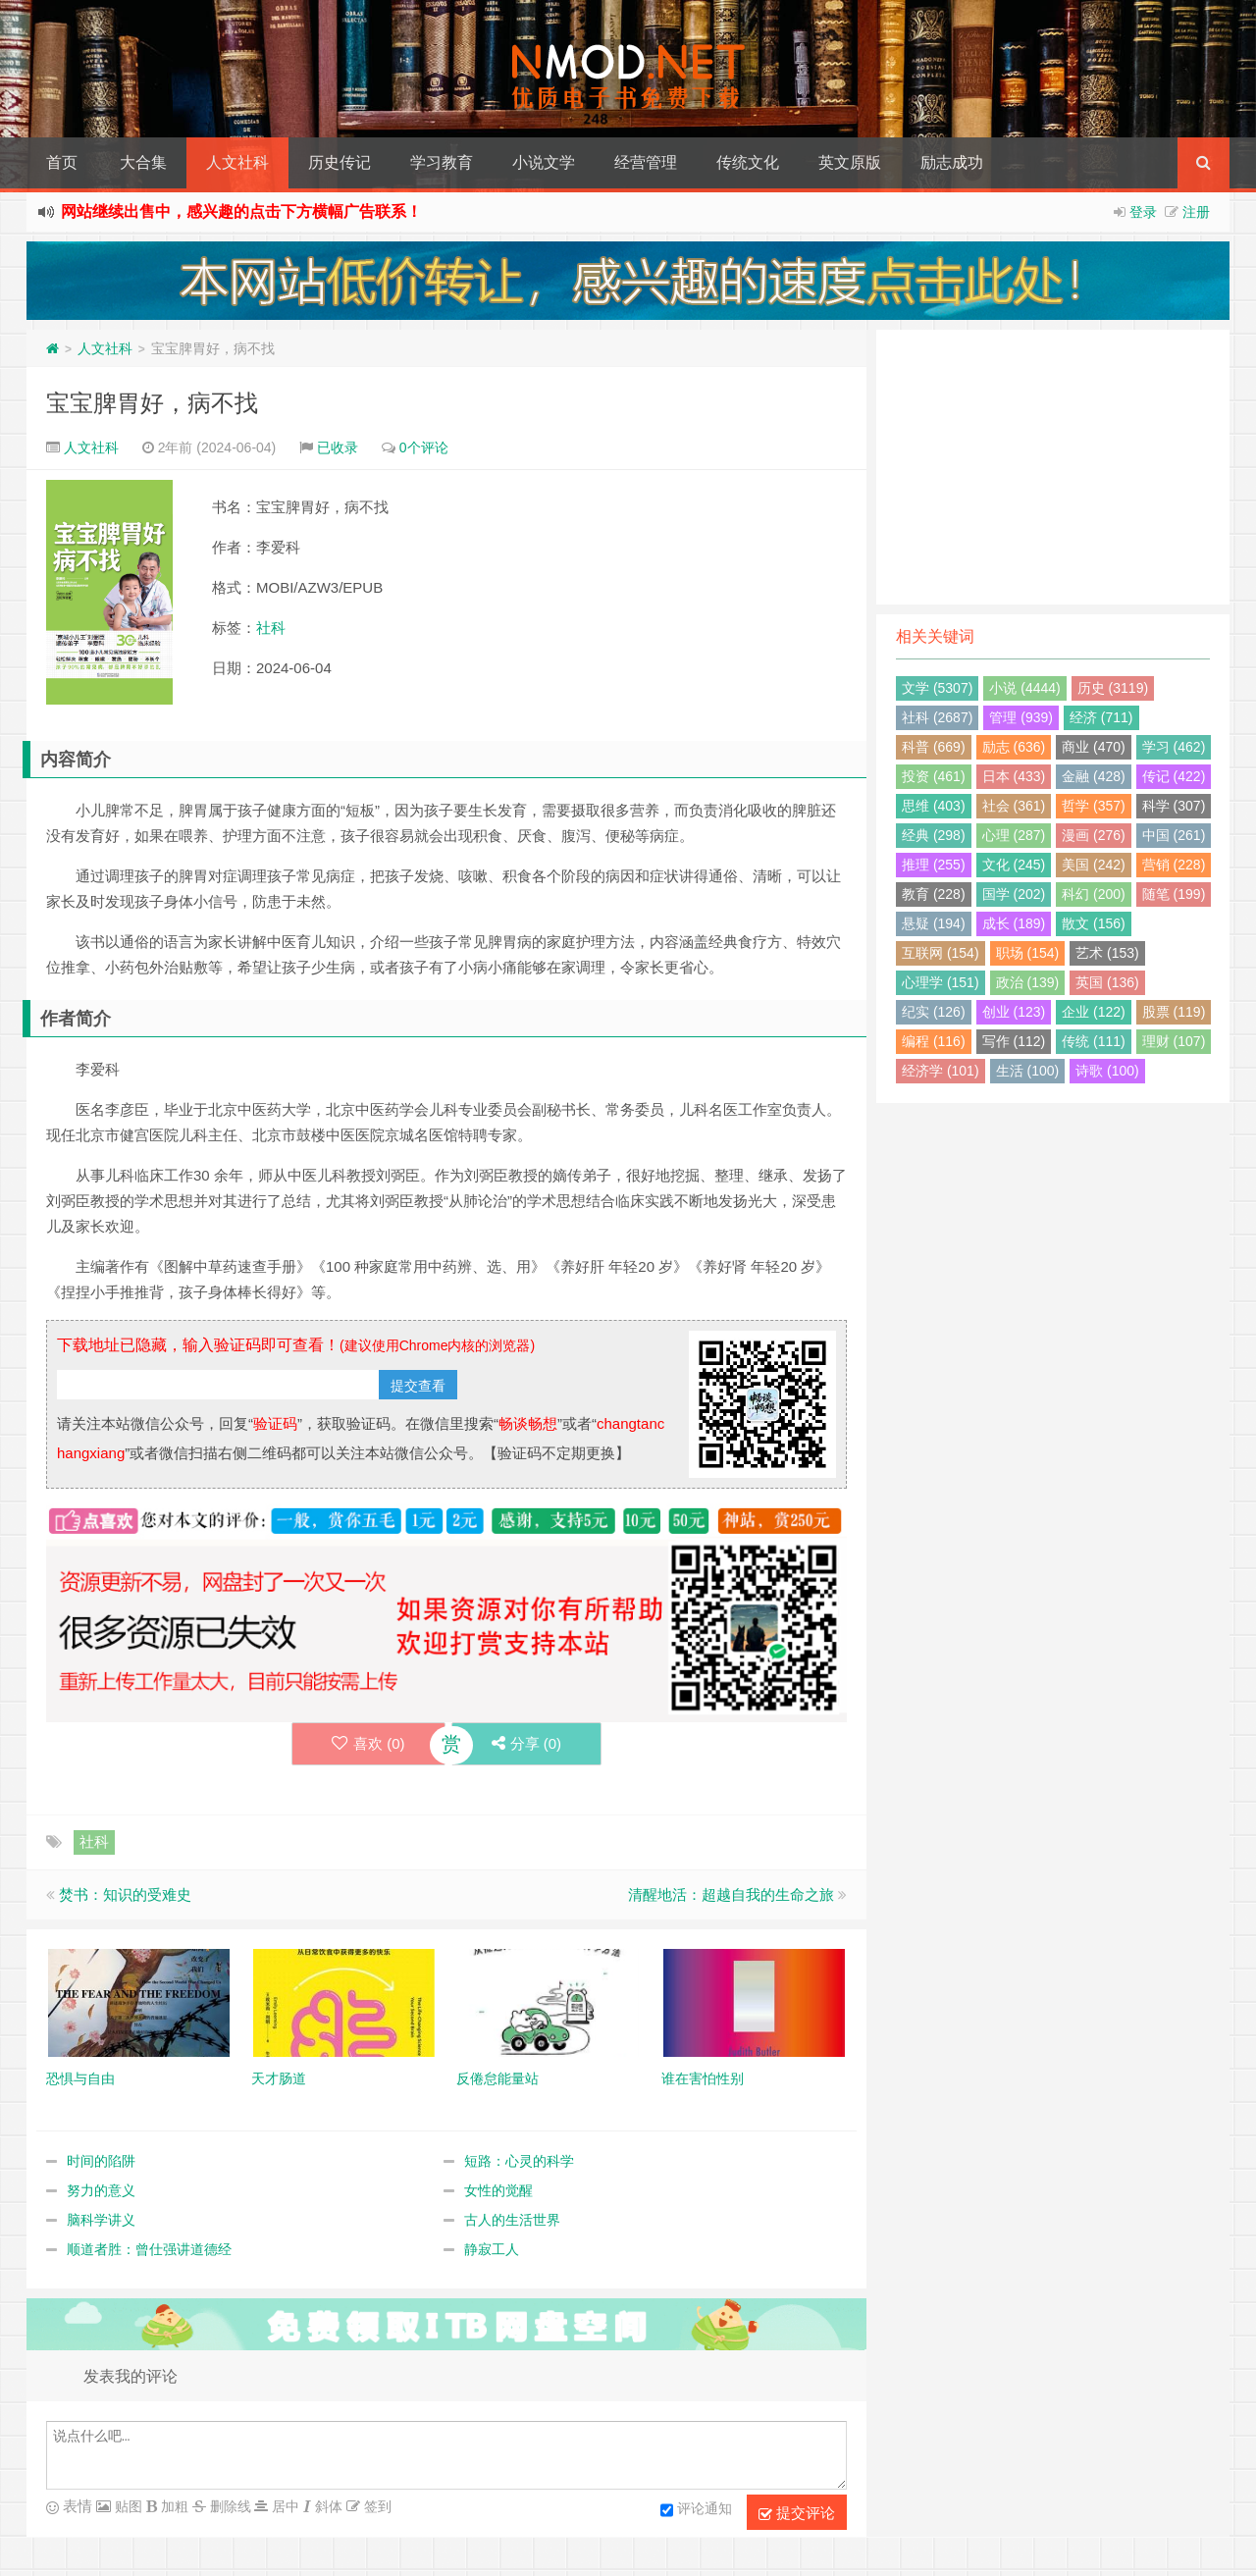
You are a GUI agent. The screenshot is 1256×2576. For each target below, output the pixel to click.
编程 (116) (934, 1041)
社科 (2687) (937, 717)
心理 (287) (1014, 835)
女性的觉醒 (498, 2190)
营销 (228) (1174, 864)
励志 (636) (1014, 747)
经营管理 (645, 162)
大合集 (143, 162)
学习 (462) (1174, 747)
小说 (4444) (1024, 688)
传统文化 (747, 162)
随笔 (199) (1174, 894)
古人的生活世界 (512, 2220)
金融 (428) (1093, 776)
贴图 (126, 2506)
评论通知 (696, 2510)
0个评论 (423, 447)
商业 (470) (1093, 747)
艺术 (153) (1107, 953)
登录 (1143, 212)
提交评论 (797, 2513)
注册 (1196, 212)
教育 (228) (934, 894)
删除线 (228, 2506)
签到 (376, 2506)
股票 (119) (1174, 1012)
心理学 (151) (940, 982)
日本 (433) (1014, 776)
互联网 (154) (940, 953)
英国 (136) (1107, 982)
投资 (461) (934, 776)
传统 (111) (1093, 1041)
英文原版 (849, 162)
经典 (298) (934, 835)
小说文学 (543, 162)
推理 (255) (934, 864)
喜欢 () (368, 1743)
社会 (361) (1014, 806)
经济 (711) (1101, 717)
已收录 (337, 447)
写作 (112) (1014, 1041)
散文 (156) (1093, 923)
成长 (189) (1014, 923)
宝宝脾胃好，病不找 (152, 403)
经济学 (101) (940, 1070)
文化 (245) (1014, 864)
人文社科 (237, 162)
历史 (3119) (1112, 688)
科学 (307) (1174, 806)
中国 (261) (1174, 835)
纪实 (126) (934, 1012)
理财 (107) (1174, 1041)
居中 (283, 2506)
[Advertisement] (1053, 467)
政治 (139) (1028, 982)
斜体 (326, 2506)
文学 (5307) (937, 688)
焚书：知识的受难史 (125, 1894)
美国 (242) (1093, 864)
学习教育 (441, 162)
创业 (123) (1014, 1012)
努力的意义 (101, 2190)
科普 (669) (934, 747)
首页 (62, 162)
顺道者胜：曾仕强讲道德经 (149, 2249)
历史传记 (339, 162)
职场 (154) (1028, 953)
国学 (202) (1014, 894)
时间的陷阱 (101, 2161)
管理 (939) (1021, 717)
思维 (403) (934, 806)
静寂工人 (491, 2249)
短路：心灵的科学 (519, 2161)
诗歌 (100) (1107, 1070)
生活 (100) (1028, 1070)
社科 (271, 627)
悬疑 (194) (934, 923)
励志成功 (951, 162)
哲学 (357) (1093, 806)
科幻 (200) (1093, 894)
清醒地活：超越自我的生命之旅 (731, 1894)
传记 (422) (1174, 776)
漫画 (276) (1093, 835)
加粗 (172, 2506)
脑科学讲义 (101, 2220)
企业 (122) (1093, 1012)
